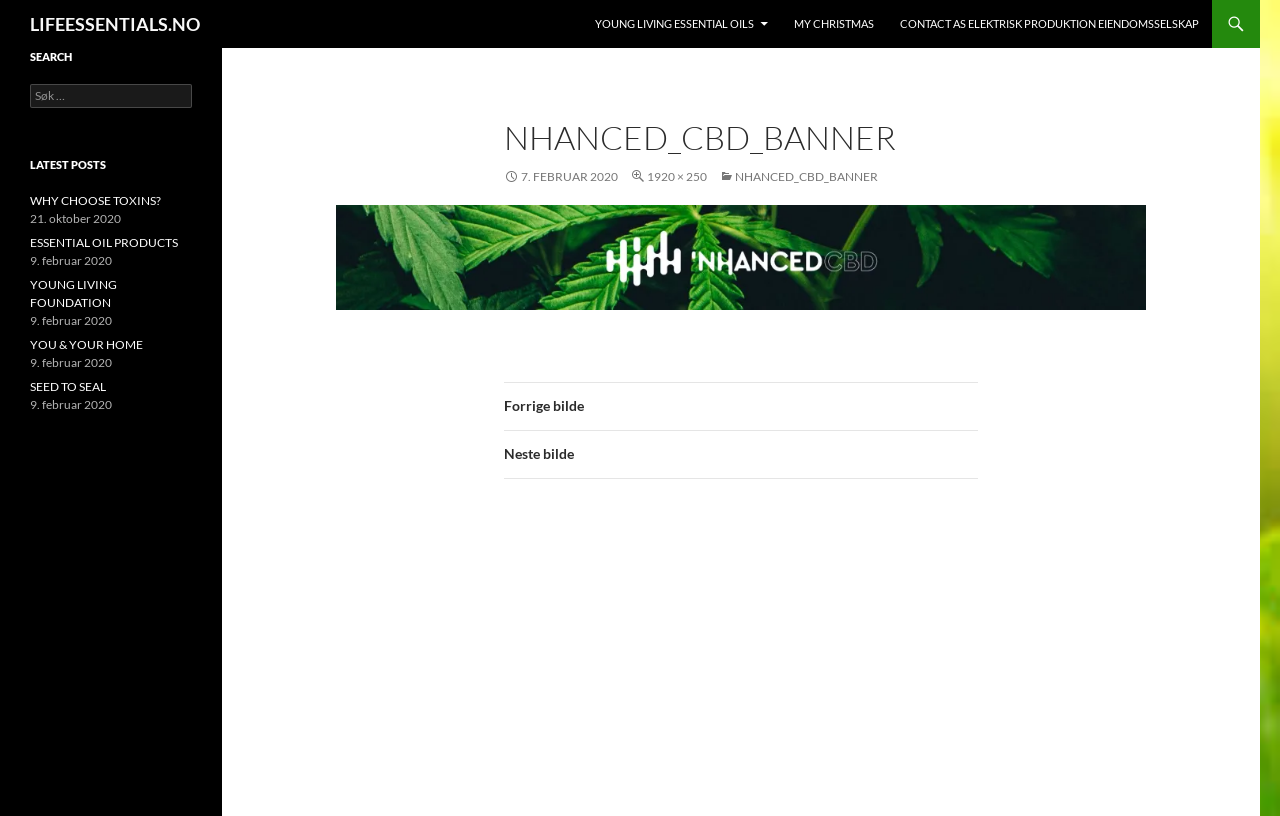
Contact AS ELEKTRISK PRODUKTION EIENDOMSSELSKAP (1049, 23)
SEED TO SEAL (68, 386)
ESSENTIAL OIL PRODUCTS (104, 242)
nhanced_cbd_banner (806, 176)
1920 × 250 (677, 176)
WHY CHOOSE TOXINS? (95, 200)
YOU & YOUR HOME (86, 344)
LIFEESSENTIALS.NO (115, 24)
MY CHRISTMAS (834, 23)
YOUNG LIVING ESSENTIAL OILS (674, 23)
